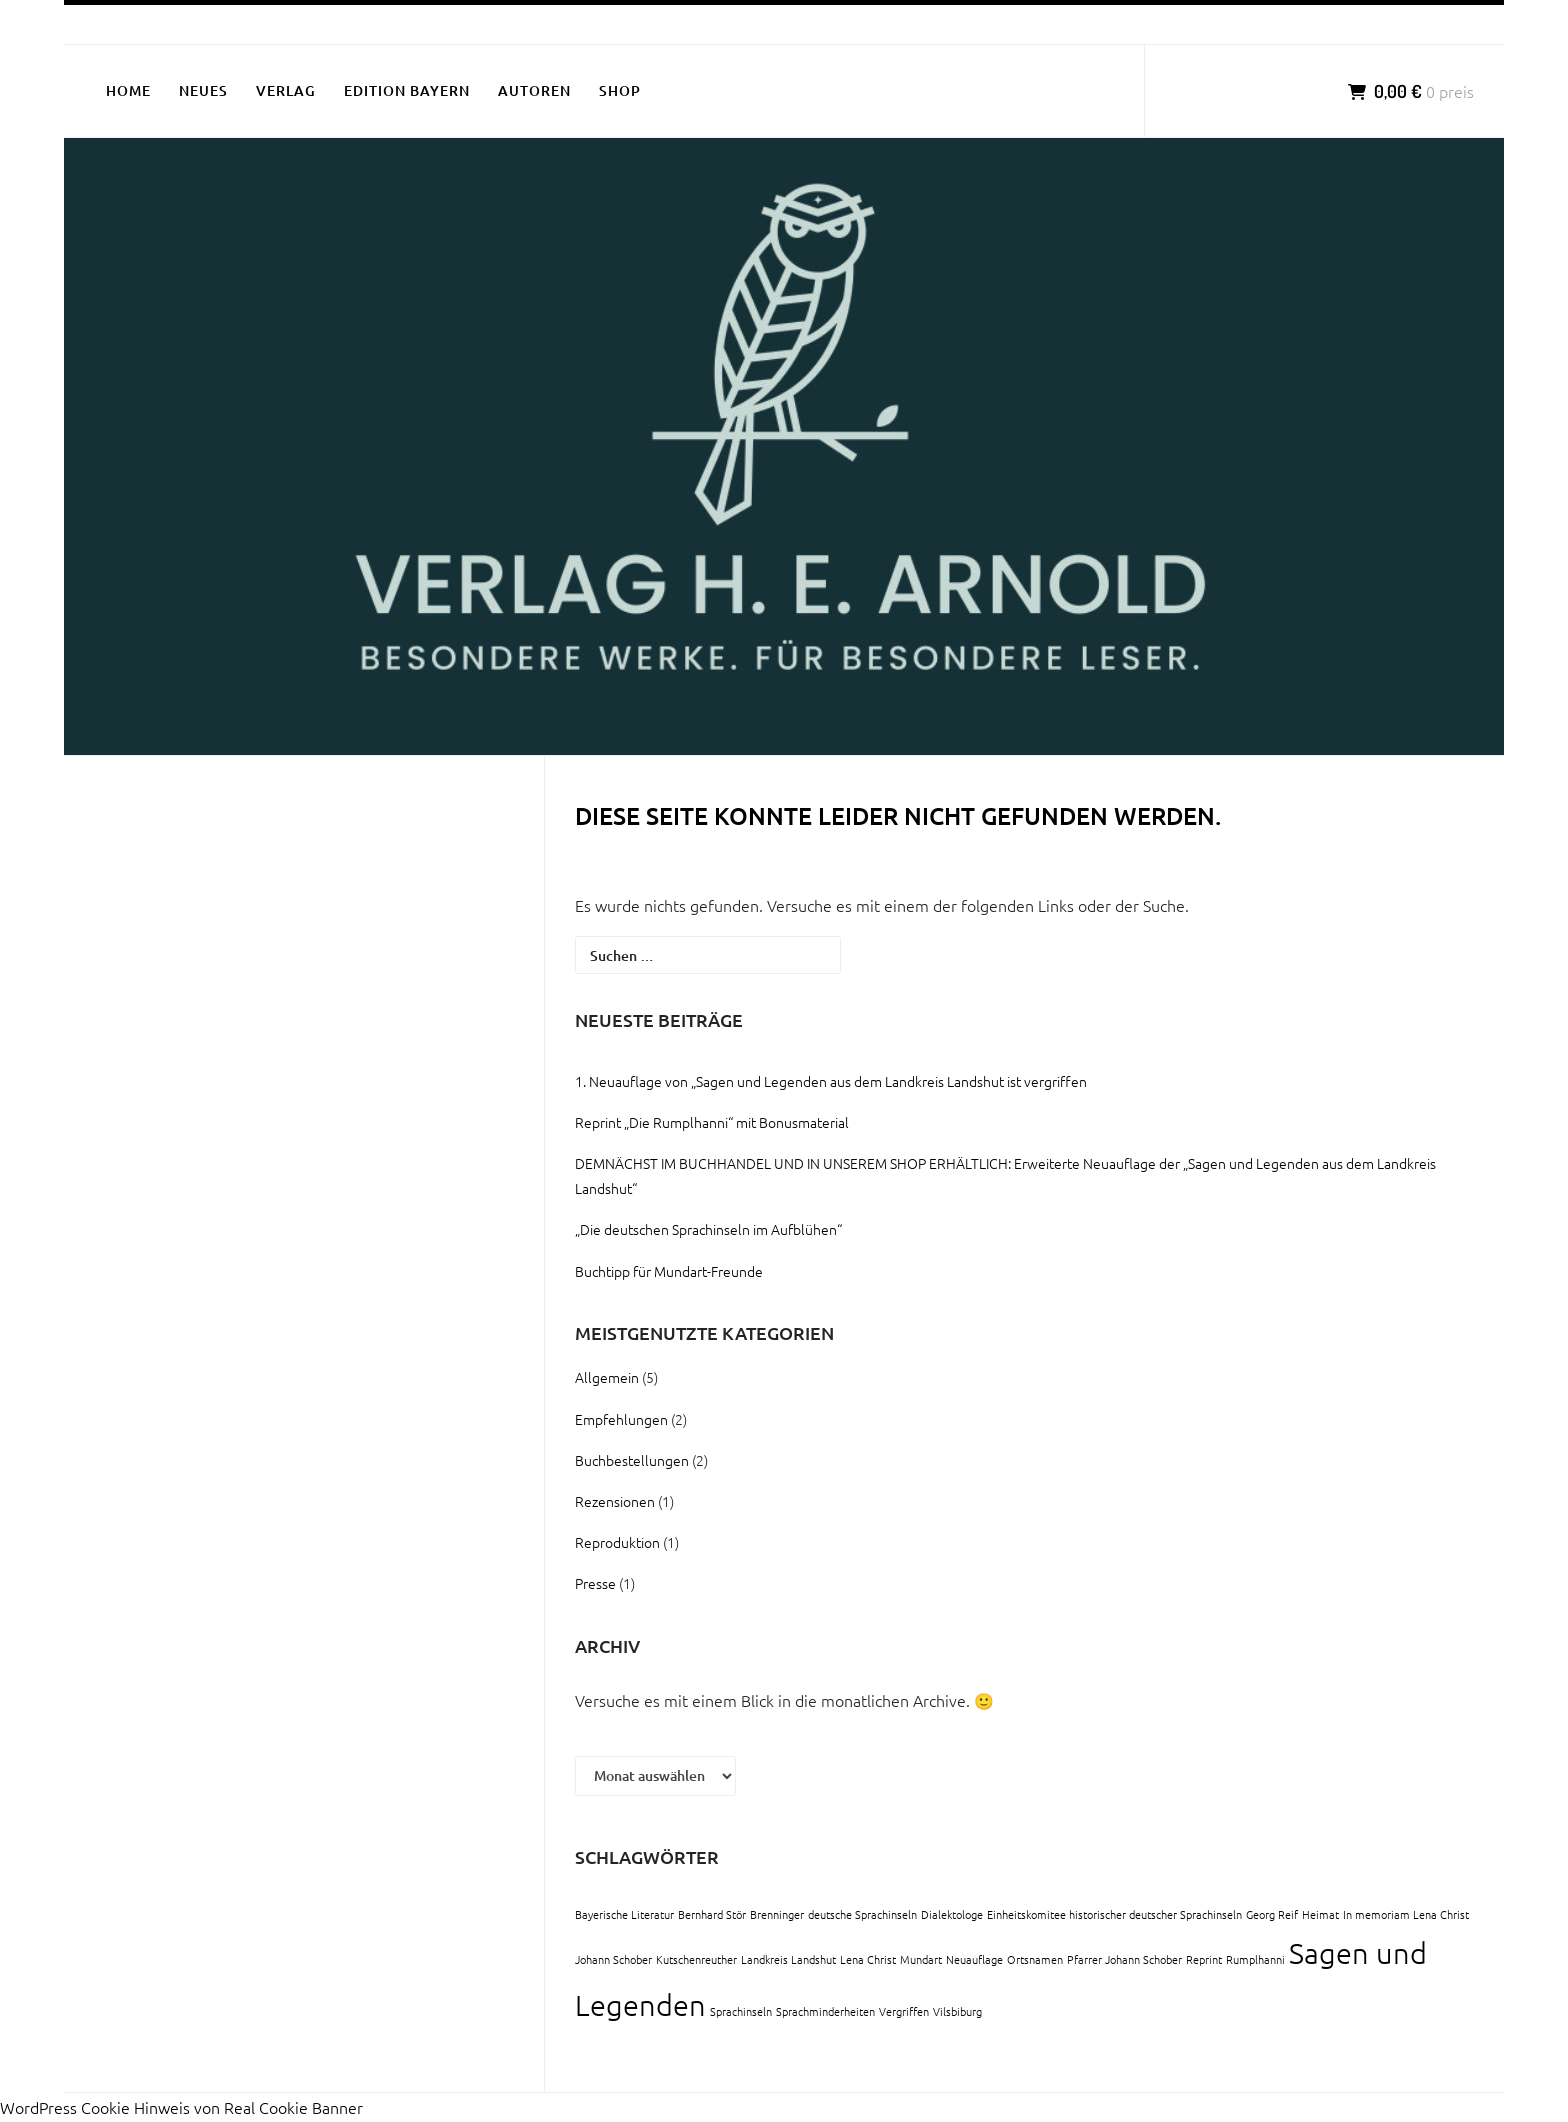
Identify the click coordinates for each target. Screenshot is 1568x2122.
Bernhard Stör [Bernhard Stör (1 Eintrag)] (712, 1914)
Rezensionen (615, 1501)
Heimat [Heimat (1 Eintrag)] (1320, 1914)
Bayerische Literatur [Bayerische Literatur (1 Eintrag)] (624, 1914)
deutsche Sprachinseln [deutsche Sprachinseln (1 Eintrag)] (862, 1914)
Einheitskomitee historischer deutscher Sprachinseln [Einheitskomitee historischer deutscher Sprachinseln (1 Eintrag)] (1114, 1914)
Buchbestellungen (632, 1460)
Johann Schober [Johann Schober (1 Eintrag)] (613, 1959)
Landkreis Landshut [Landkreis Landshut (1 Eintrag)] (788, 1959)
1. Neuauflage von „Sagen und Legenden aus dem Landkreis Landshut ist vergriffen (831, 1081)
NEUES (203, 90)
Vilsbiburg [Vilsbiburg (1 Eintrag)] (957, 2011)
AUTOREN (534, 90)
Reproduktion (617, 1542)
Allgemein (607, 1377)
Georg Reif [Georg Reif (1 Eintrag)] (1272, 1914)
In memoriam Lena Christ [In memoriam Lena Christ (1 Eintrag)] (1406, 1914)
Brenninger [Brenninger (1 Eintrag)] (777, 1914)
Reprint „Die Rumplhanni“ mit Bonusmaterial (712, 1122)
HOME (128, 90)
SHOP (620, 90)
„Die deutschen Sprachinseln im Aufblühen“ (708, 1229)
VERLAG (286, 90)
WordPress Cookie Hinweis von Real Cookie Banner (181, 2107)
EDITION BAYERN (407, 90)
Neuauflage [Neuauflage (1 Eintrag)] (974, 1959)
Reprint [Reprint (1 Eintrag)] (1204, 1959)
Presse (595, 1583)
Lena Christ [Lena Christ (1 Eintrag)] (868, 1959)
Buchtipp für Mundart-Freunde (669, 1271)
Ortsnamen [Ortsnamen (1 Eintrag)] (1035, 1959)
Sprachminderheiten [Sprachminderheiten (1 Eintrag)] (825, 2011)
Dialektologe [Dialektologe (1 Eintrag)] (952, 1914)
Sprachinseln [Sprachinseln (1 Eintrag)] (741, 2011)
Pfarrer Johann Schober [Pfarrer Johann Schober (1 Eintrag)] (1124, 1959)
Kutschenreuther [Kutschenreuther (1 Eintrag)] (696, 1959)
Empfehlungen (621, 1419)
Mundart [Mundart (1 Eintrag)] (921, 1959)
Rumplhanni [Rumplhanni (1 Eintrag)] (1255, 1959)
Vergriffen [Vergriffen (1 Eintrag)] (904, 2011)
